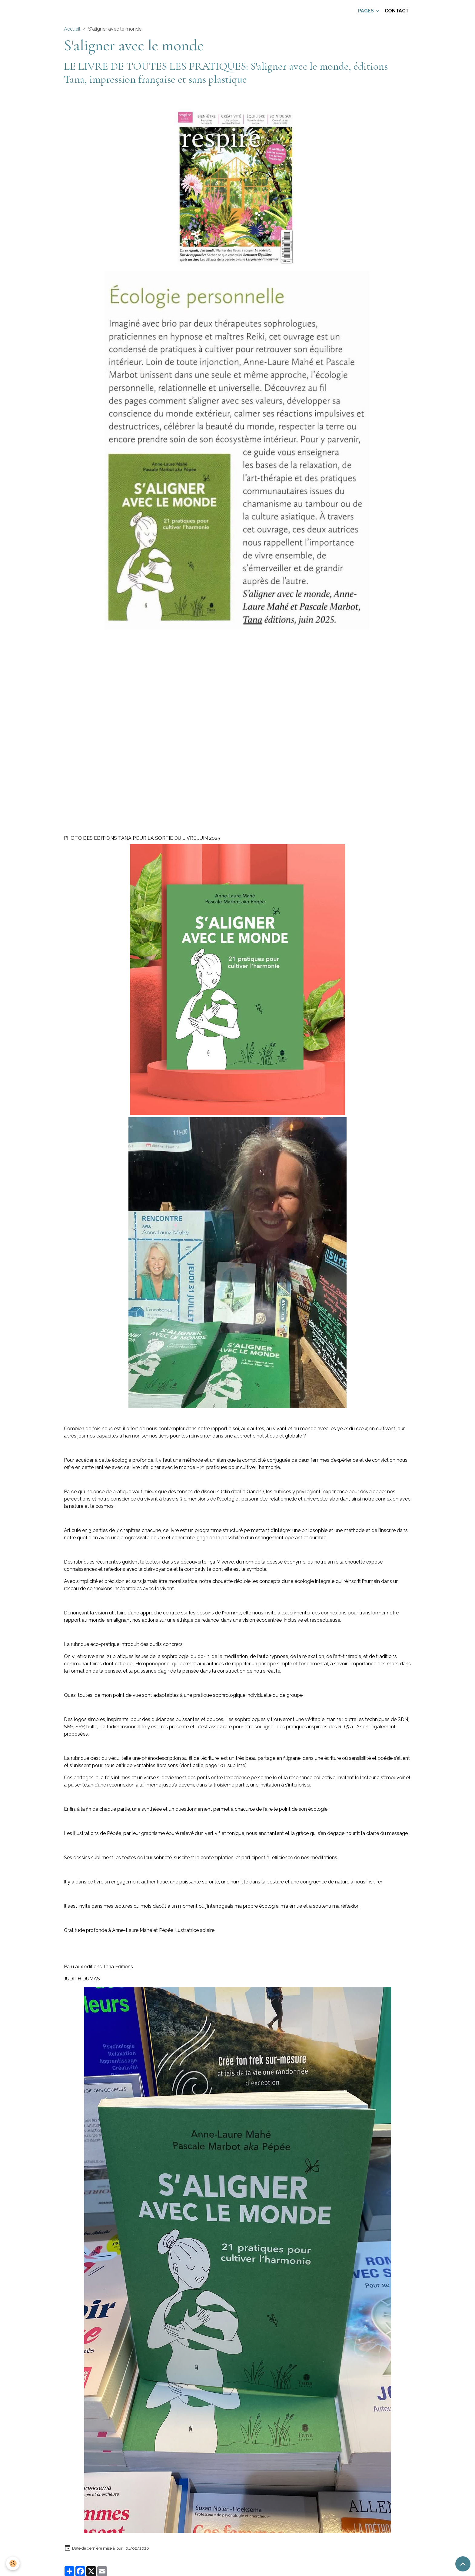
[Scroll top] (462, 2563)
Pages (366, 11)
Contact (397, 11)
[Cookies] (13, 2563)
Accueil (72, 29)
